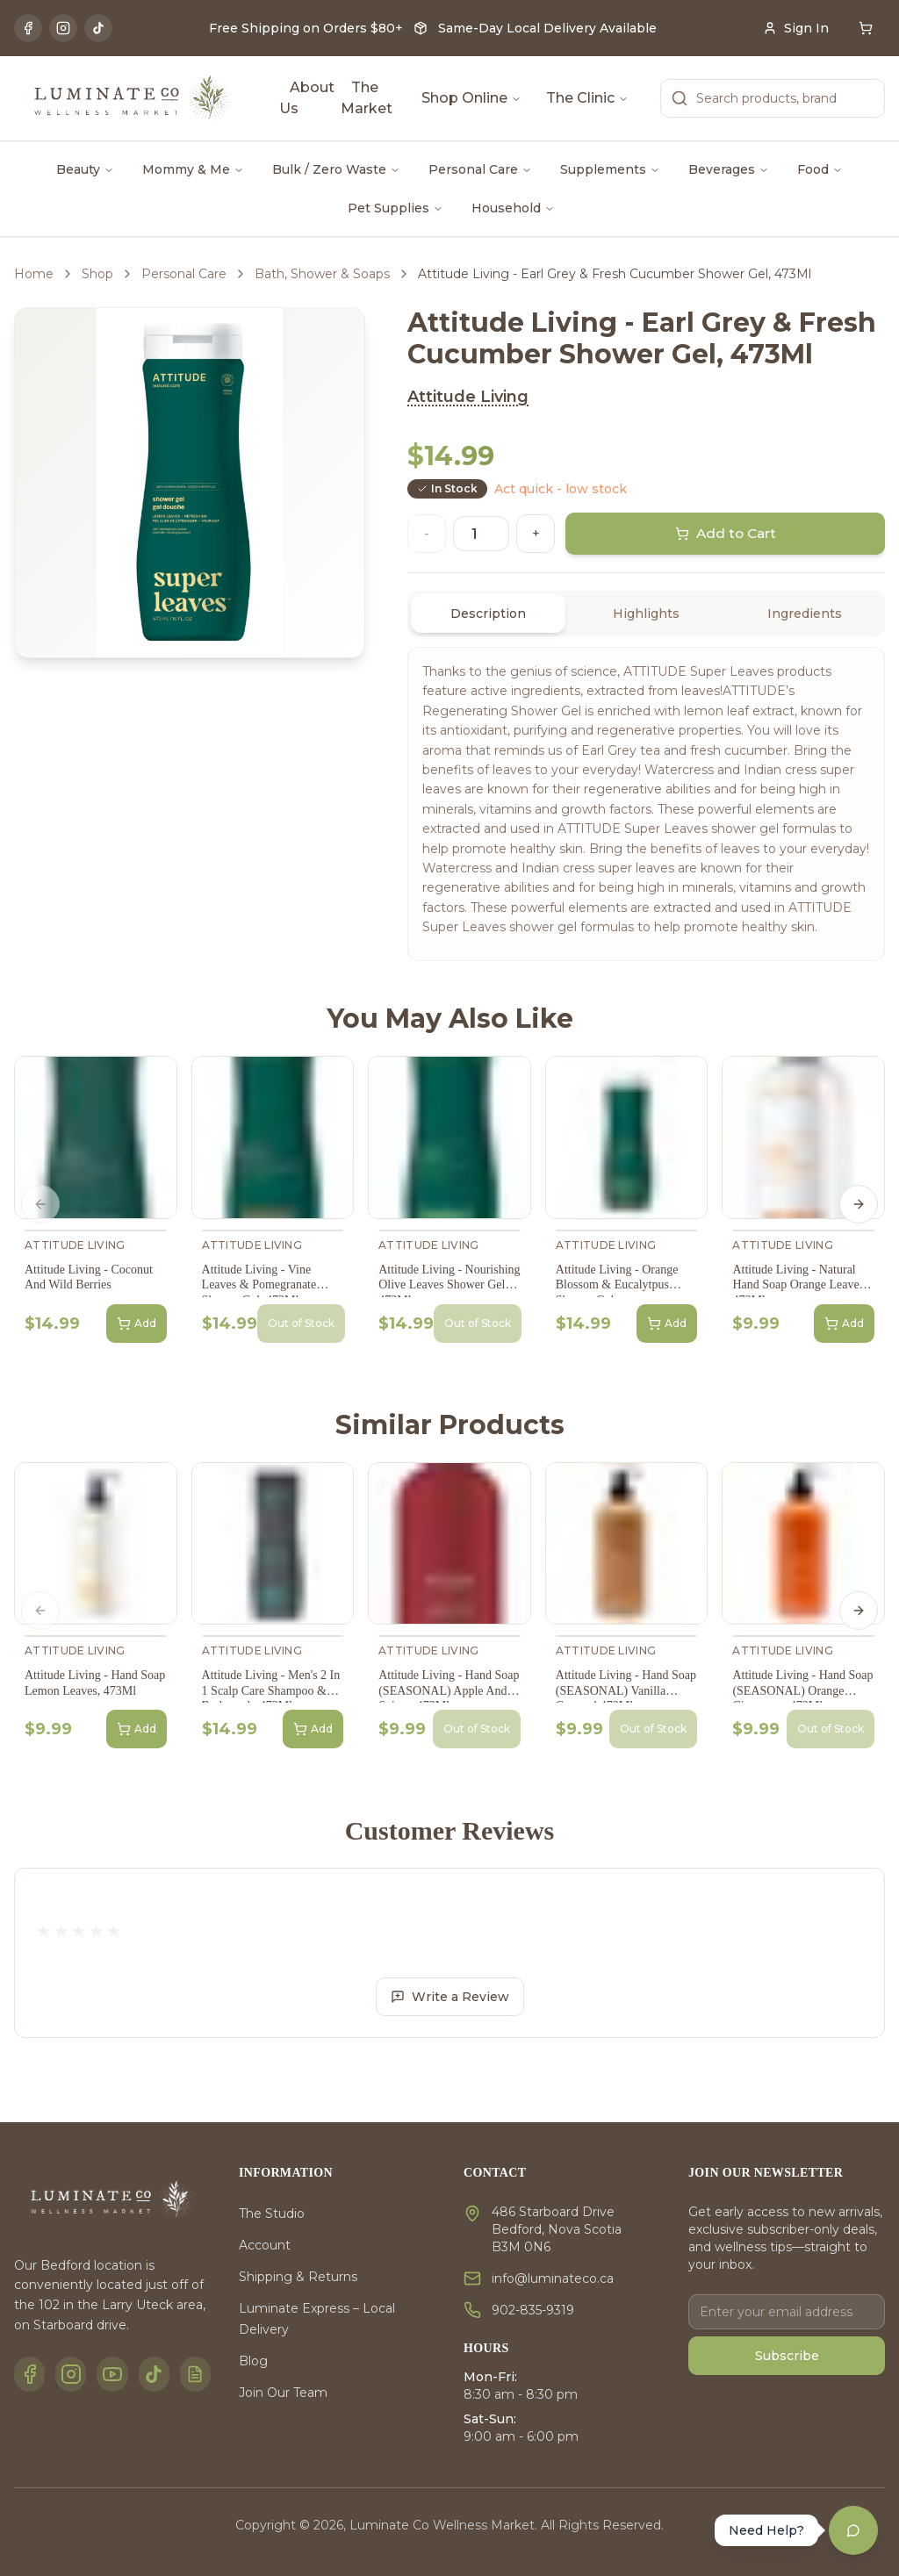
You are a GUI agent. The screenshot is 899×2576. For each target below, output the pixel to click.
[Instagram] (63, 28)
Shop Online (471, 98)
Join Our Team (283, 2392)
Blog (253, 2361)
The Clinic (587, 98)
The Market (366, 98)
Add (136, 1324)
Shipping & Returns (298, 2277)
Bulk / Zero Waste (336, 169)
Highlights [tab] (646, 613)
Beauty (85, 169)
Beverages (728, 169)
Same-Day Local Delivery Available (547, 28)
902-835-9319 (533, 2310)
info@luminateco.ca (553, 2278)
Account (265, 2245)
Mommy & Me (193, 169)
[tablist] (646, 613)
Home (34, 274)
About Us (306, 98)
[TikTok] (98, 28)
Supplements (610, 169)
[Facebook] (28, 28)
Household (513, 208)
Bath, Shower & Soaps (322, 274)
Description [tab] (488, 613)
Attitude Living (468, 396)
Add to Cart (726, 534)
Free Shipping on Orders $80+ (306, 28)
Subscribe (787, 2356)
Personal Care (480, 169)
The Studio (272, 2213)
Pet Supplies (395, 208)
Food (820, 169)
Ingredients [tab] (804, 613)
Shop (97, 274)
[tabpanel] (646, 804)
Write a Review (450, 1997)
